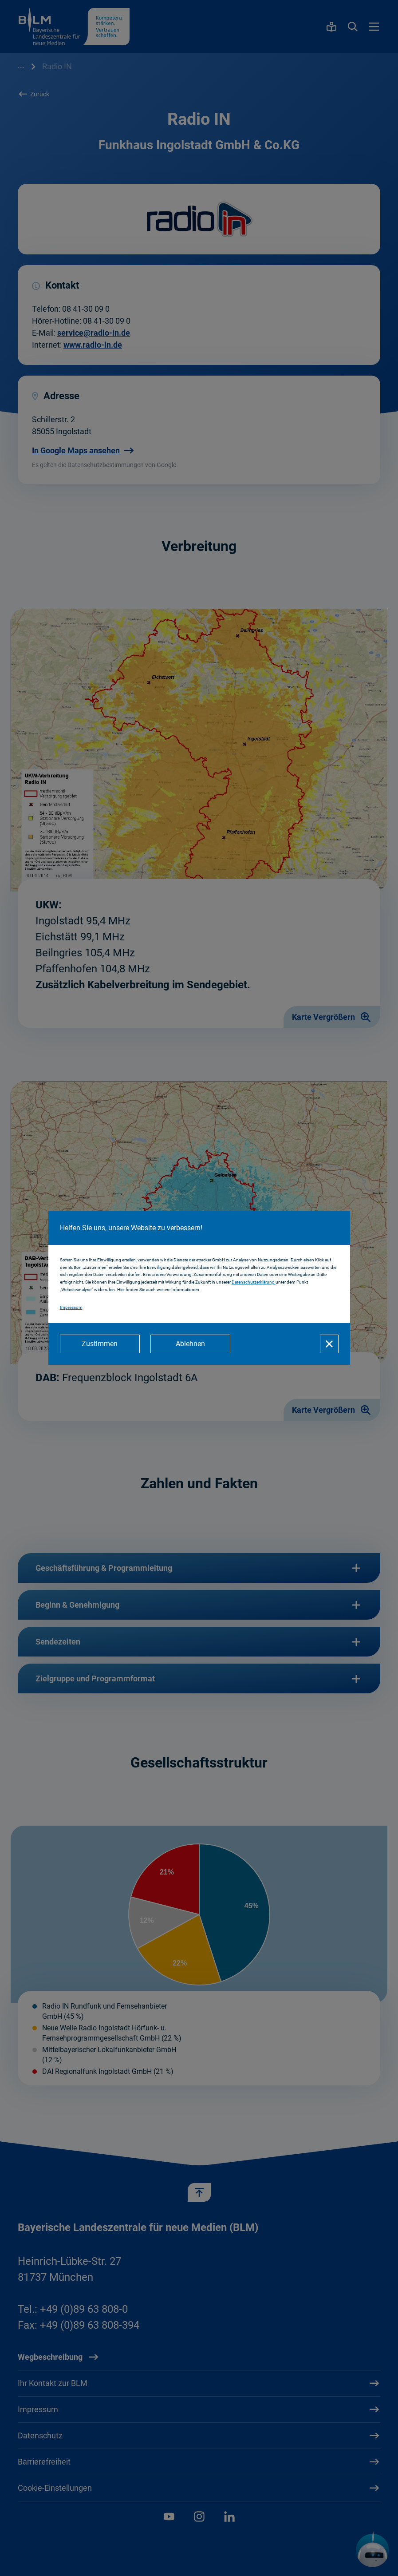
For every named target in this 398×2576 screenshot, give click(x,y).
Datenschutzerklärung (254, 1282)
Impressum (71, 1307)
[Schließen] (329, 1344)
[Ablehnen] (190, 1344)
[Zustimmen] (100, 1344)
